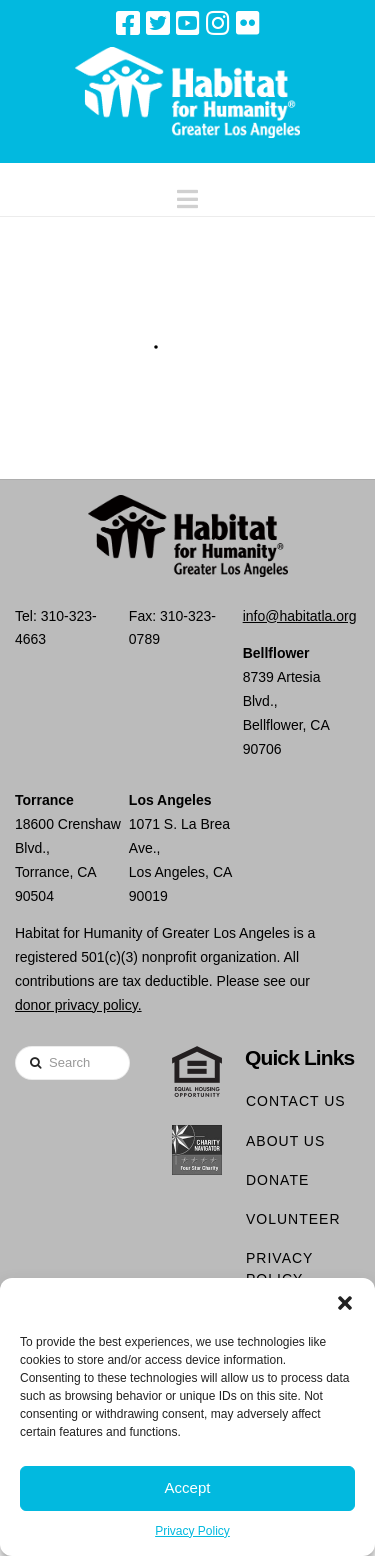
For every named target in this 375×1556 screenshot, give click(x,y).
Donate (277, 1180)
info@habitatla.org (300, 616)
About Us (285, 1141)
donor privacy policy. (78, 1005)
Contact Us (296, 1101)
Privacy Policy (192, 1531)
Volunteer (293, 1219)
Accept (188, 1487)
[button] (345, 1303)
